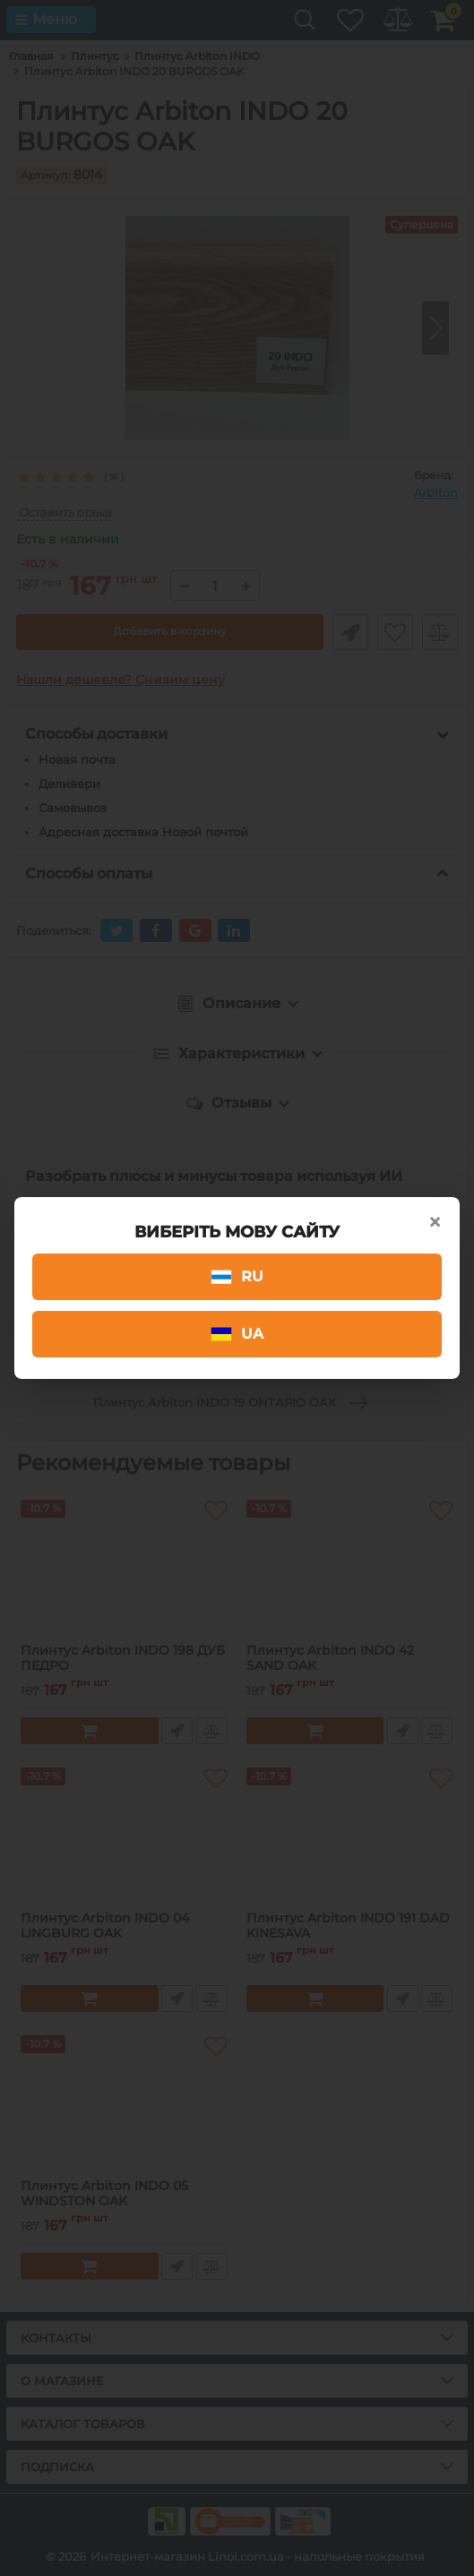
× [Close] (434, 1222)
